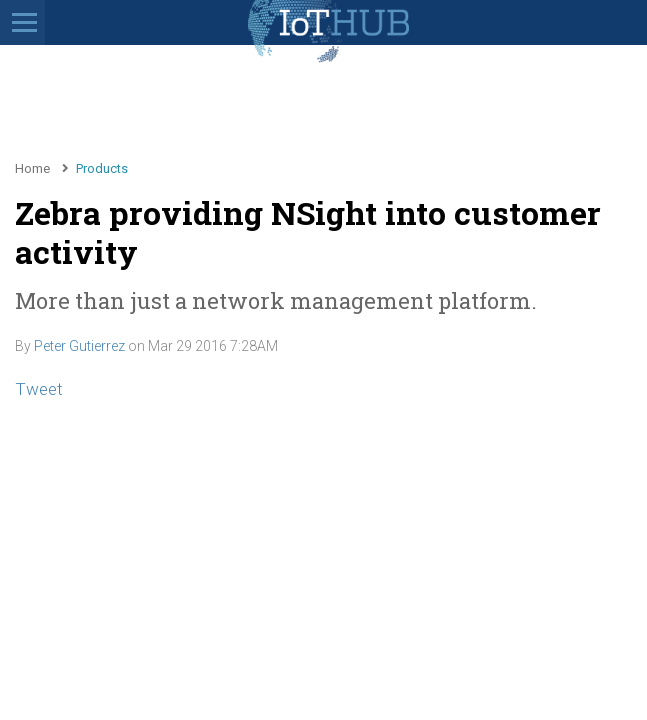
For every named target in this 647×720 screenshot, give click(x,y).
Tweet (39, 389)
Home (32, 168)
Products (102, 168)
